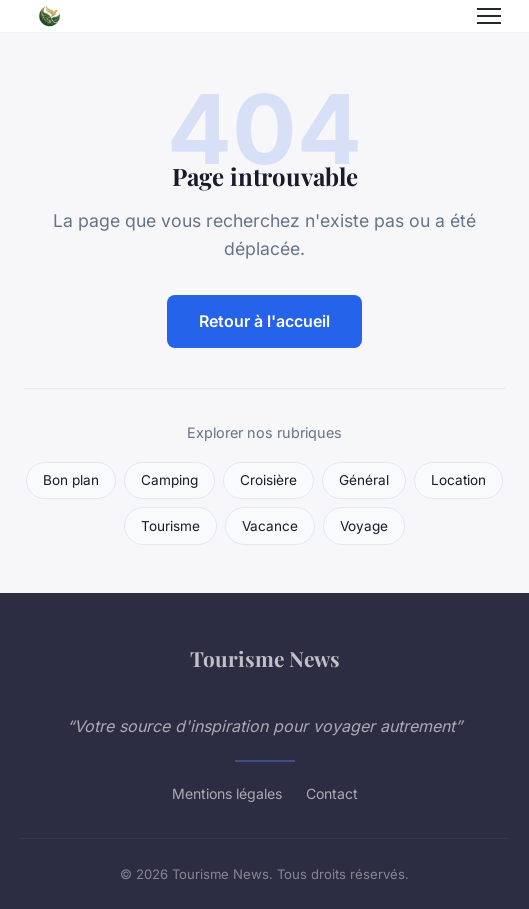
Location (458, 480)
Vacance (270, 526)
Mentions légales (227, 793)
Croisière (268, 480)
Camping (169, 480)
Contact (332, 793)
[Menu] (489, 16)
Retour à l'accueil (264, 321)
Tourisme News (265, 658)
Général (364, 480)
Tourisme (170, 526)
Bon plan (71, 480)
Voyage (364, 526)
